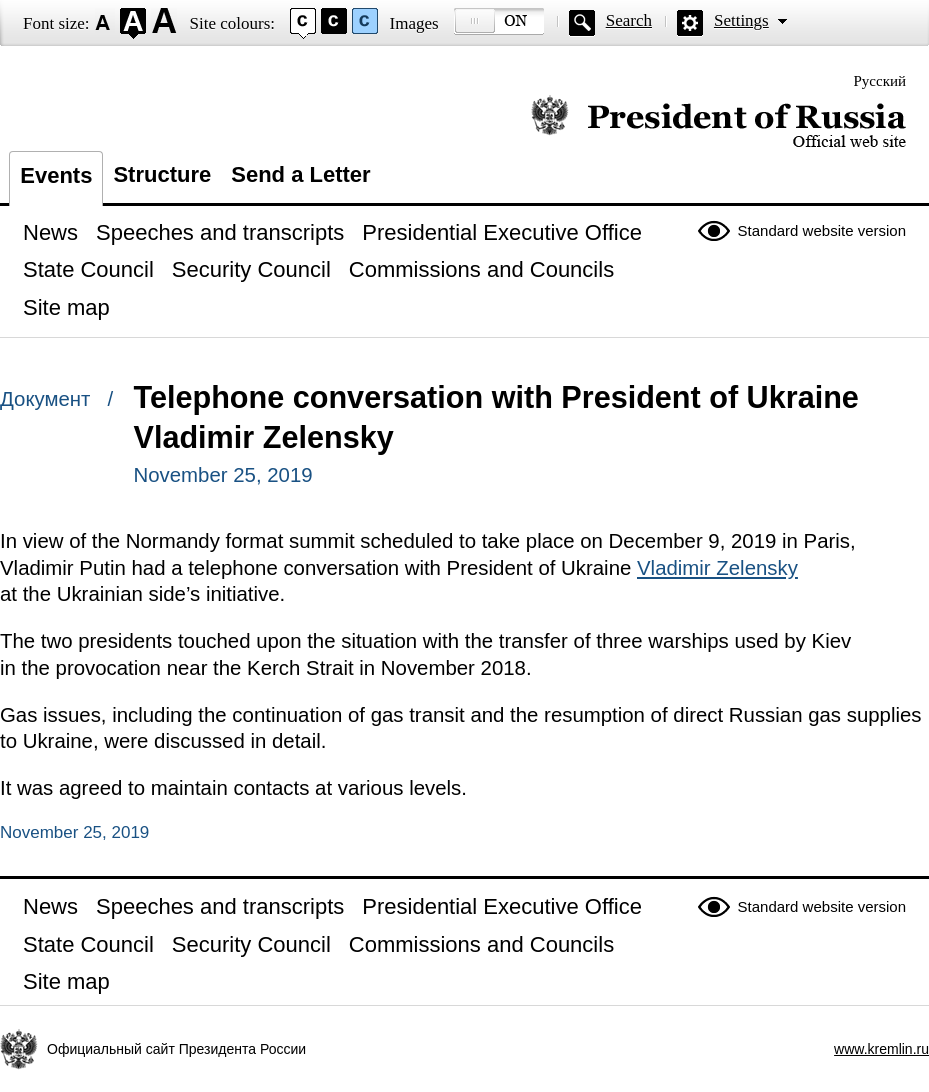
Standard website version (822, 230)
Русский (880, 81)
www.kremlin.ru (881, 1049)
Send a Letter (300, 174)
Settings (741, 20)
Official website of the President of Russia (718, 122)
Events (56, 175)
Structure (162, 174)
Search (629, 20)
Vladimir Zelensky (717, 568)
